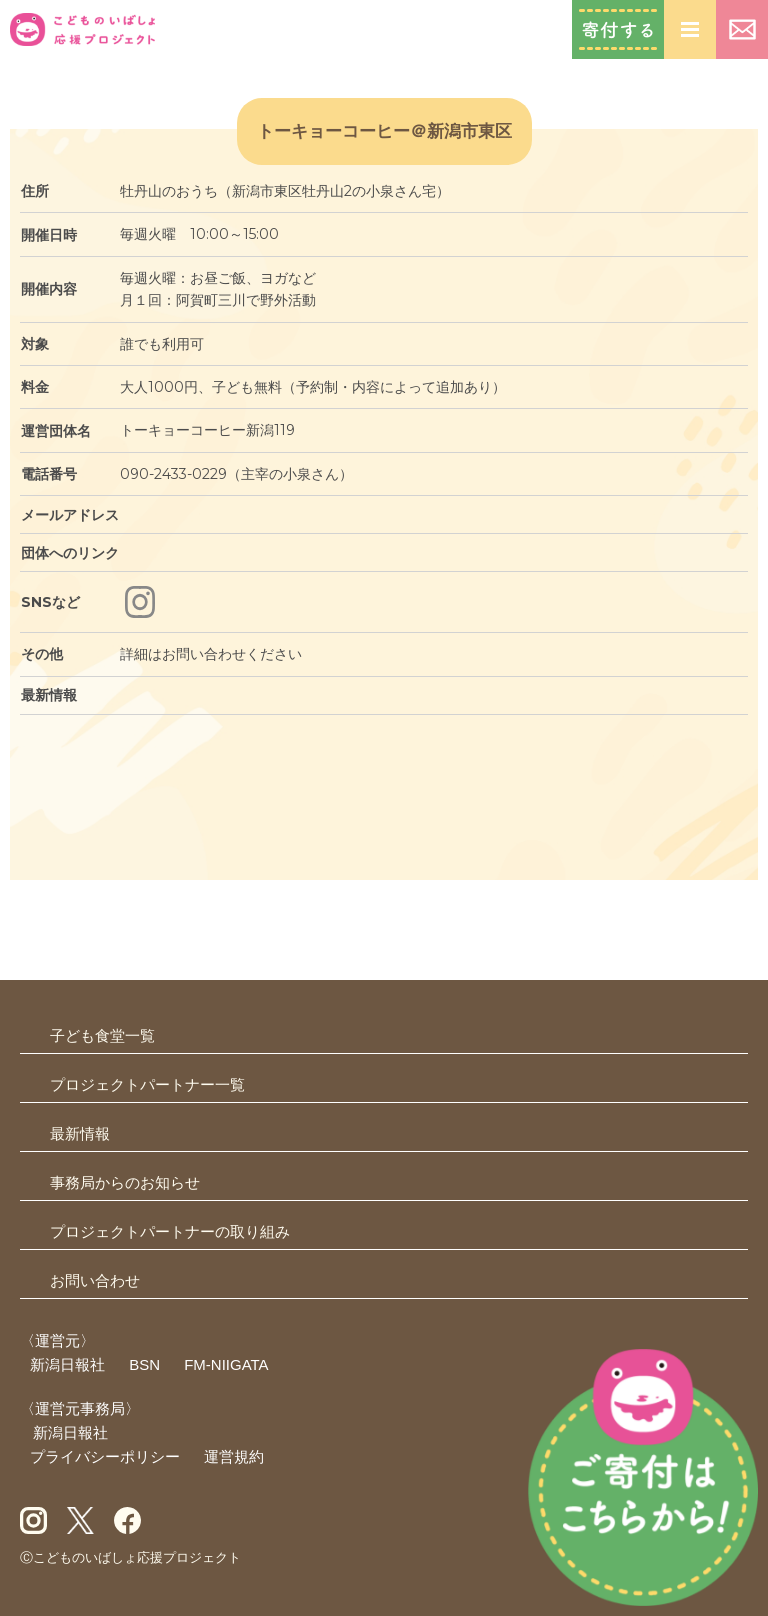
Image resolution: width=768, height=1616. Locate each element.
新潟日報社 (67, 1364)
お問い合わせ (742, 29)
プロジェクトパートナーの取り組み (170, 1231)
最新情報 (80, 1133)
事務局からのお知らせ (125, 1182)
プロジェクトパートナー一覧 (147, 1084)
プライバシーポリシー (105, 1456)
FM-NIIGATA (226, 1364)
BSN (144, 1364)
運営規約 (234, 1456)
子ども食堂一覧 (102, 1035)
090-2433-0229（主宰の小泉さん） (236, 474)
